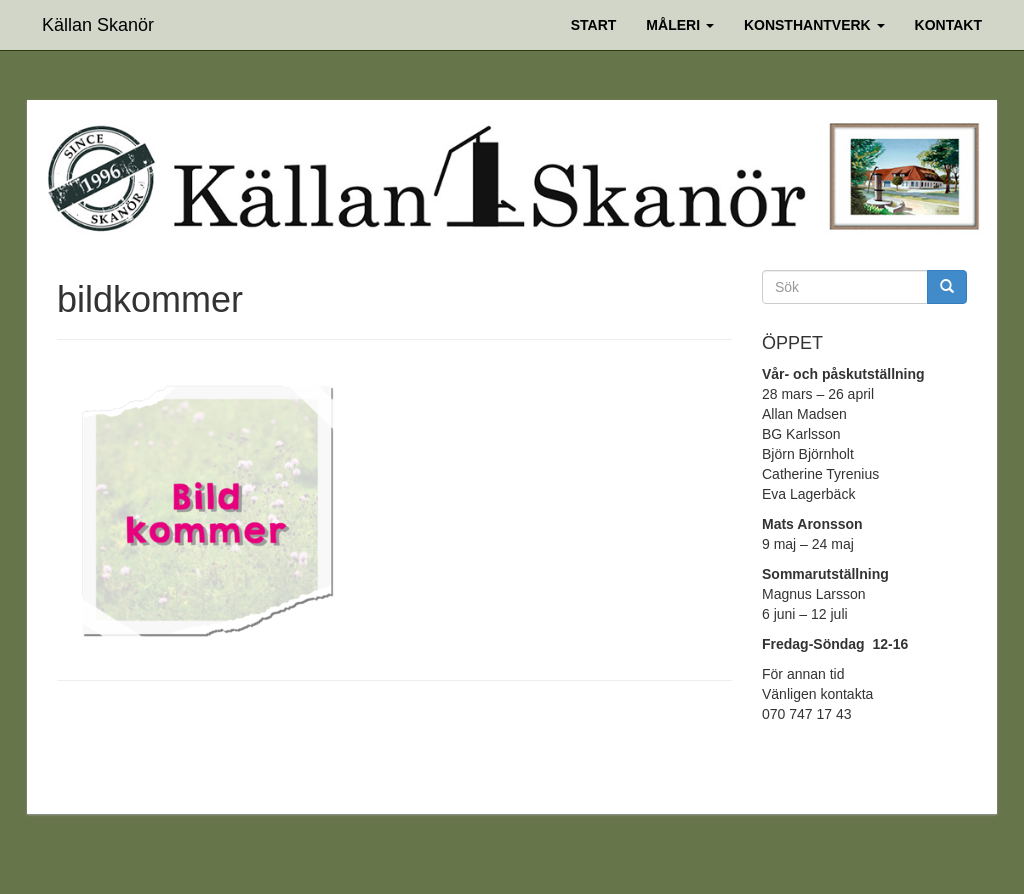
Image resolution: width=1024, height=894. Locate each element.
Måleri (680, 25)
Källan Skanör (98, 22)
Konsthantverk (814, 25)
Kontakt (948, 25)
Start (594, 25)
